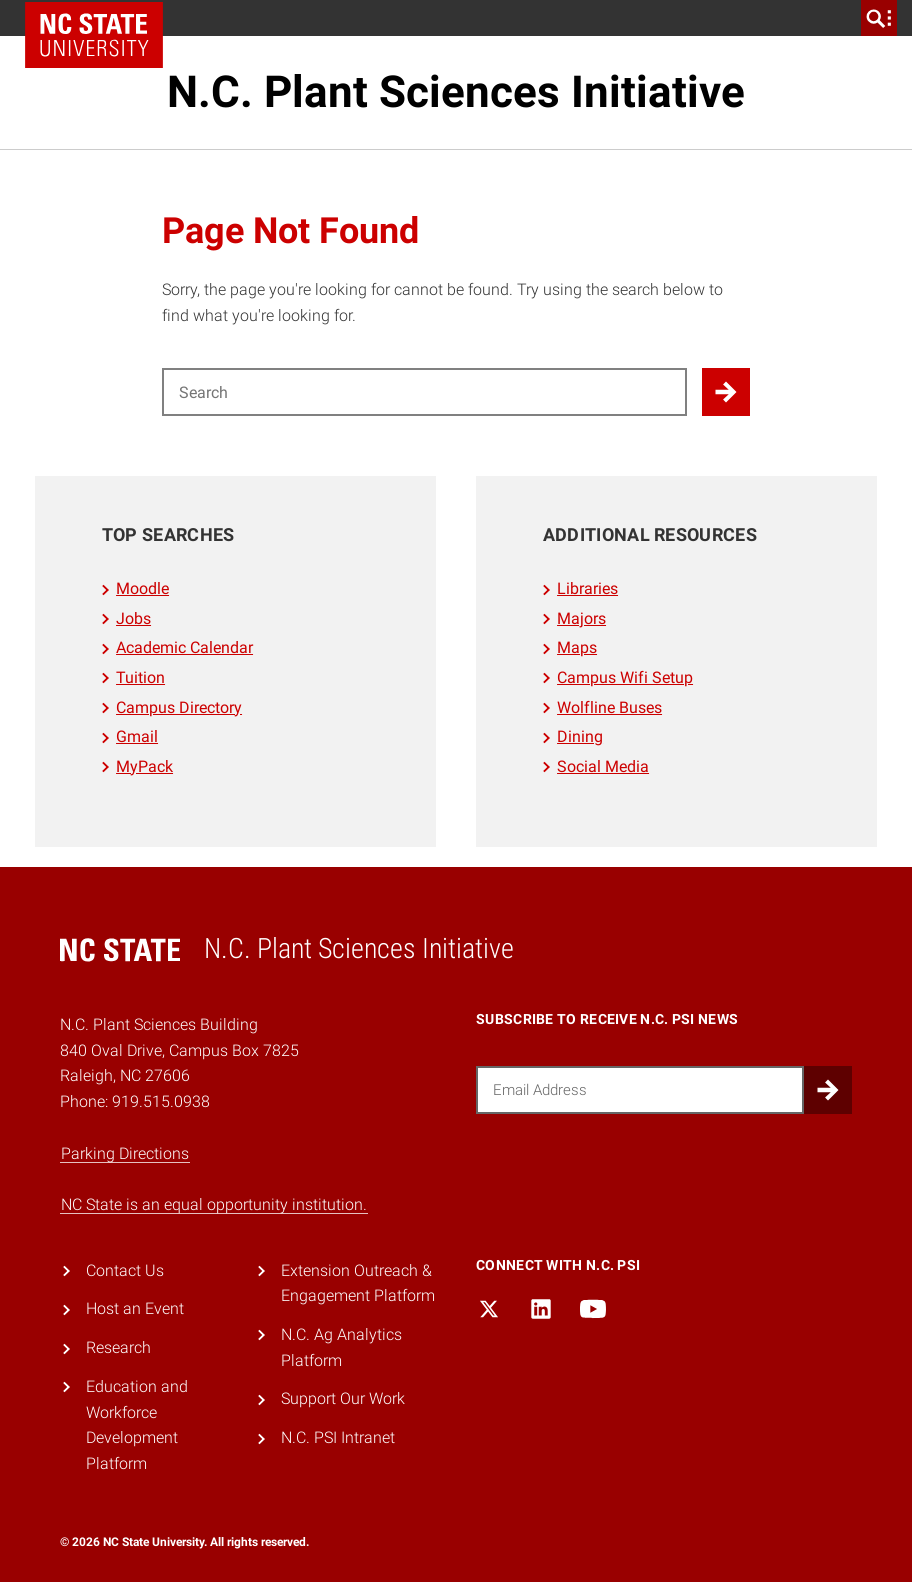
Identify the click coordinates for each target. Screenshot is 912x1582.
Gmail (137, 736)
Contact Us (125, 1270)
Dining (580, 736)
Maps (577, 647)
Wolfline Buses (609, 707)
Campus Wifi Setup (625, 677)
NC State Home (94, 35)
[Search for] (424, 392)
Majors (581, 618)
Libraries (587, 588)
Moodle (142, 588)
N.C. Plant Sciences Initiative (456, 92)
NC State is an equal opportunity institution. (214, 1204)
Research (118, 1347)
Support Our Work (343, 1398)
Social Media (603, 766)
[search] (879, 18)
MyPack (144, 766)
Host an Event (135, 1308)
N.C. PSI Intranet (338, 1437)
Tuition (140, 677)
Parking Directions (125, 1153)
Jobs (133, 618)
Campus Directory (179, 707)
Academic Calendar (184, 647)
